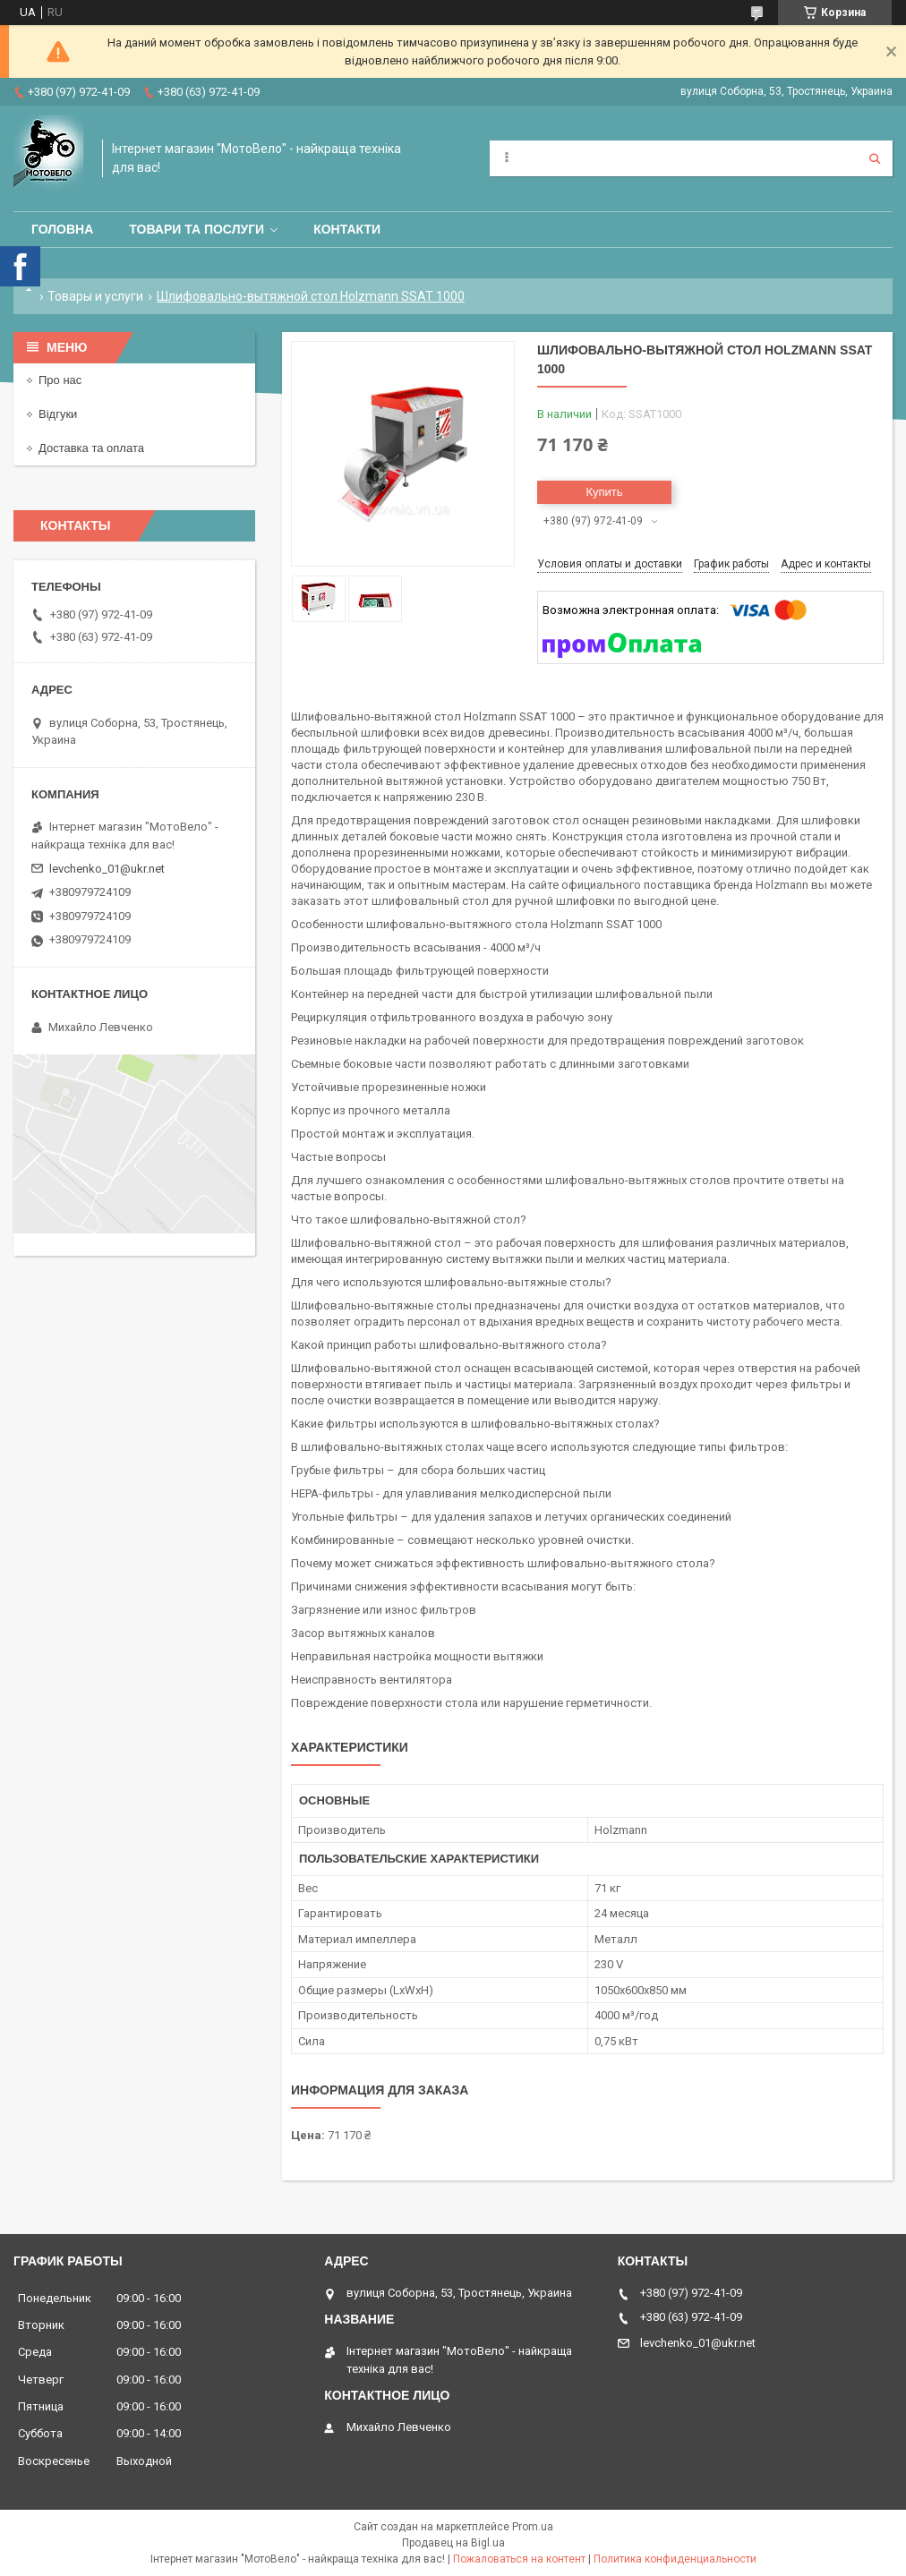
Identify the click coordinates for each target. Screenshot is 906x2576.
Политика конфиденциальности (675, 2559)
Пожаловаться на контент (519, 2559)
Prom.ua (532, 2527)
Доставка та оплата (91, 448)
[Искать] (875, 158)
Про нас (59, 380)
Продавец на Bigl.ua (453, 2543)
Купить (603, 492)
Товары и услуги (95, 296)
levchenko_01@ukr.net (107, 868)
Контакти (346, 229)
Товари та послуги (196, 229)
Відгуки (57, 414)
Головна (62, 229)
